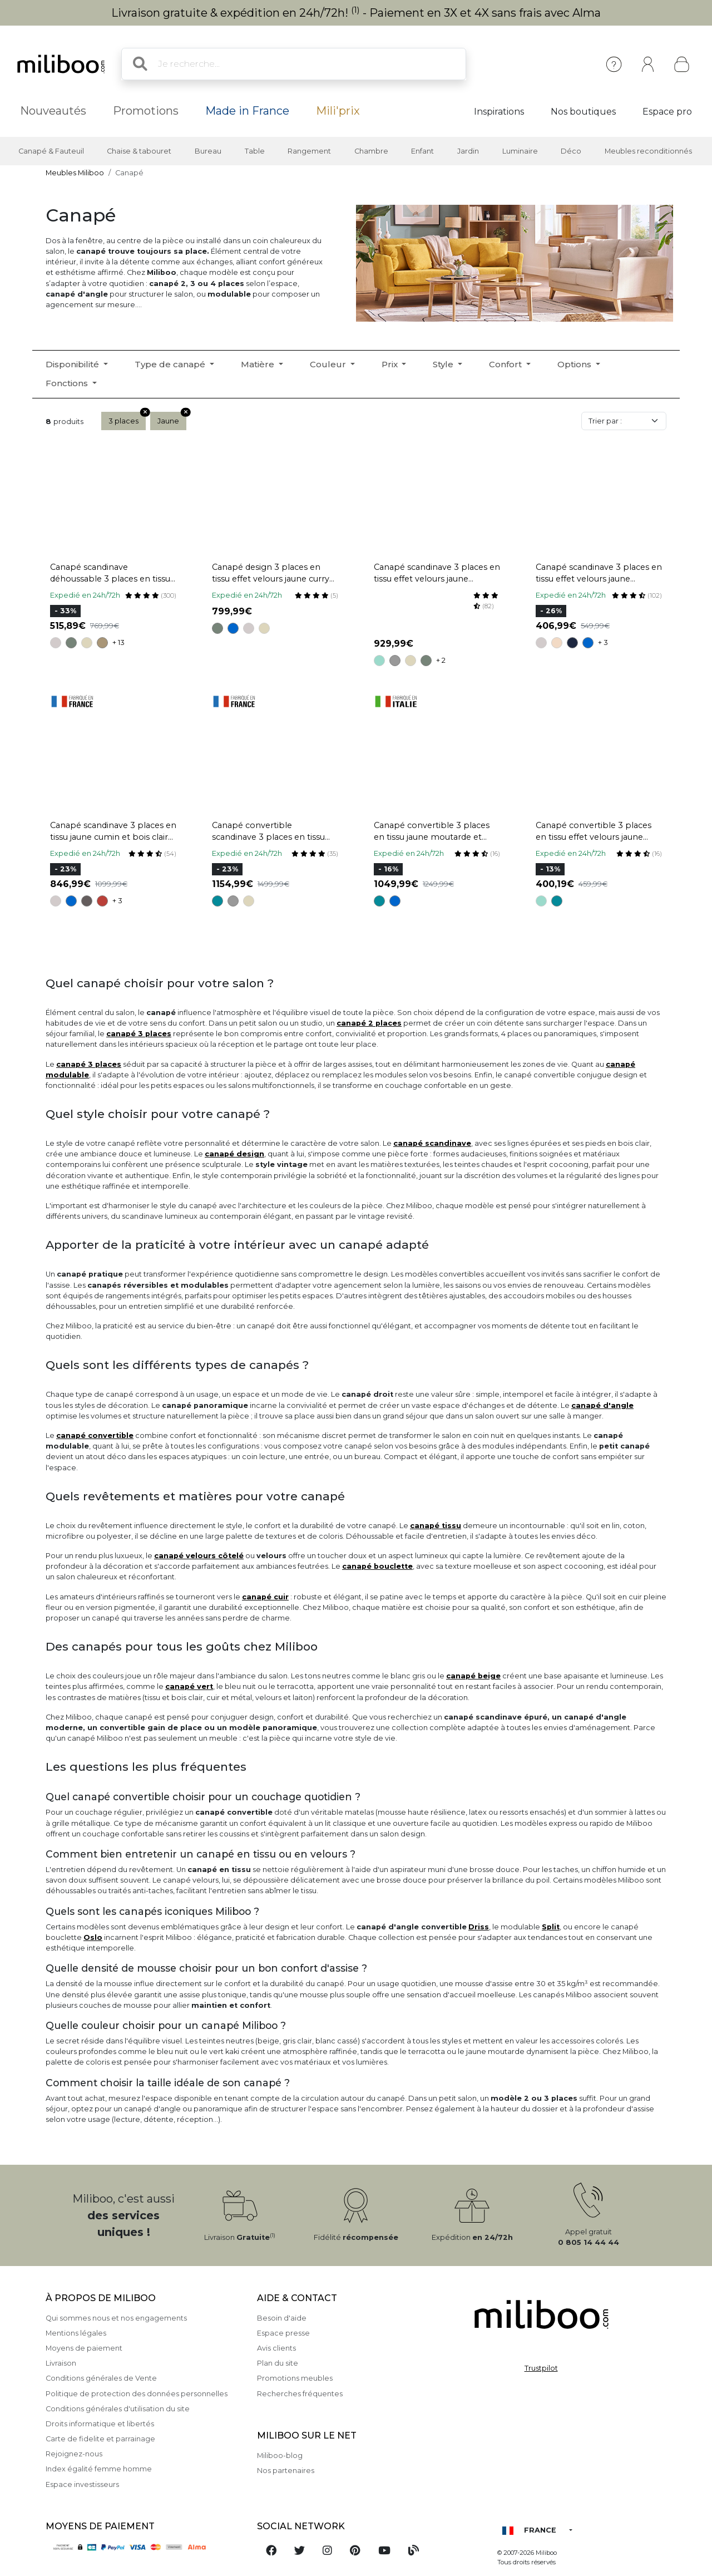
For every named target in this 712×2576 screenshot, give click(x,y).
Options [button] (575, 364)
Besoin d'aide (281, 2318)
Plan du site (277, 2363)
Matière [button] (258, 364)
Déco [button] (571, 151)
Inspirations (499, 111)
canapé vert (189, 1686)
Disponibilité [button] (73, 364)
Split (551, 1927)
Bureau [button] (208, 151)
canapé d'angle (602, 1405)
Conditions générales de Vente (101, 2378)
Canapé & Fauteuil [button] (51, 151)
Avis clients (276, 2348)
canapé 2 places (369, 1023)
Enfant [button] (422, 151)
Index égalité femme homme (99, 2469)
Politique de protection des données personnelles (137, 2394)
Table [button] (255, 151)
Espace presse (283, 2333)
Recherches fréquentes (300, 2394)
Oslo (92, 1937)
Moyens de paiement (84, 2348)
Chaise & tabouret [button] (139, 151)
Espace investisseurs (82, 2484)
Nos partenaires (285, 2470)
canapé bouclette (377, 1566)
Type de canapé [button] (171, 364)
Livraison (61, 2363)
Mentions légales (76, 2333)
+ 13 (118, 642)
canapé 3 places (138, 1034)
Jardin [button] (468, 151)
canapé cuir (265, 1597)
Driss (478, 1927)
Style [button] (444, 364)
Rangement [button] (309, 151)
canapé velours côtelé (199, 1555)
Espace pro (667, 111)
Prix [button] (391, 364)
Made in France (247, 110)
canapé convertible (95, 1435)
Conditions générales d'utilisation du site (118, 2409)
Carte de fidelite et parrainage (100, 2439)
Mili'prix (338, 110)
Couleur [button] (329, 364)
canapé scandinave (432, 1143)
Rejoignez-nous (74, 2454)
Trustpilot (541, 2368)
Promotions (146, 110)
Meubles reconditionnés (648, 151)
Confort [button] (506, 364)
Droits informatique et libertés (100, 2424)
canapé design (234, 1154)
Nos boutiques (583, 111)
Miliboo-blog (280, 2455)
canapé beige (473, 1676)
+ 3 (603, 642)
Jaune (171, 418)
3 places (127, 418)
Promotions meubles (295, 2378)
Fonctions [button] (68, 383)
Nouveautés (53, 110)
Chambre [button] (371, 151)
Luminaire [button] (520, 151)
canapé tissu (435, 1525)
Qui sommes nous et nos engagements (116, 2318)
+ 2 (441, 660)
